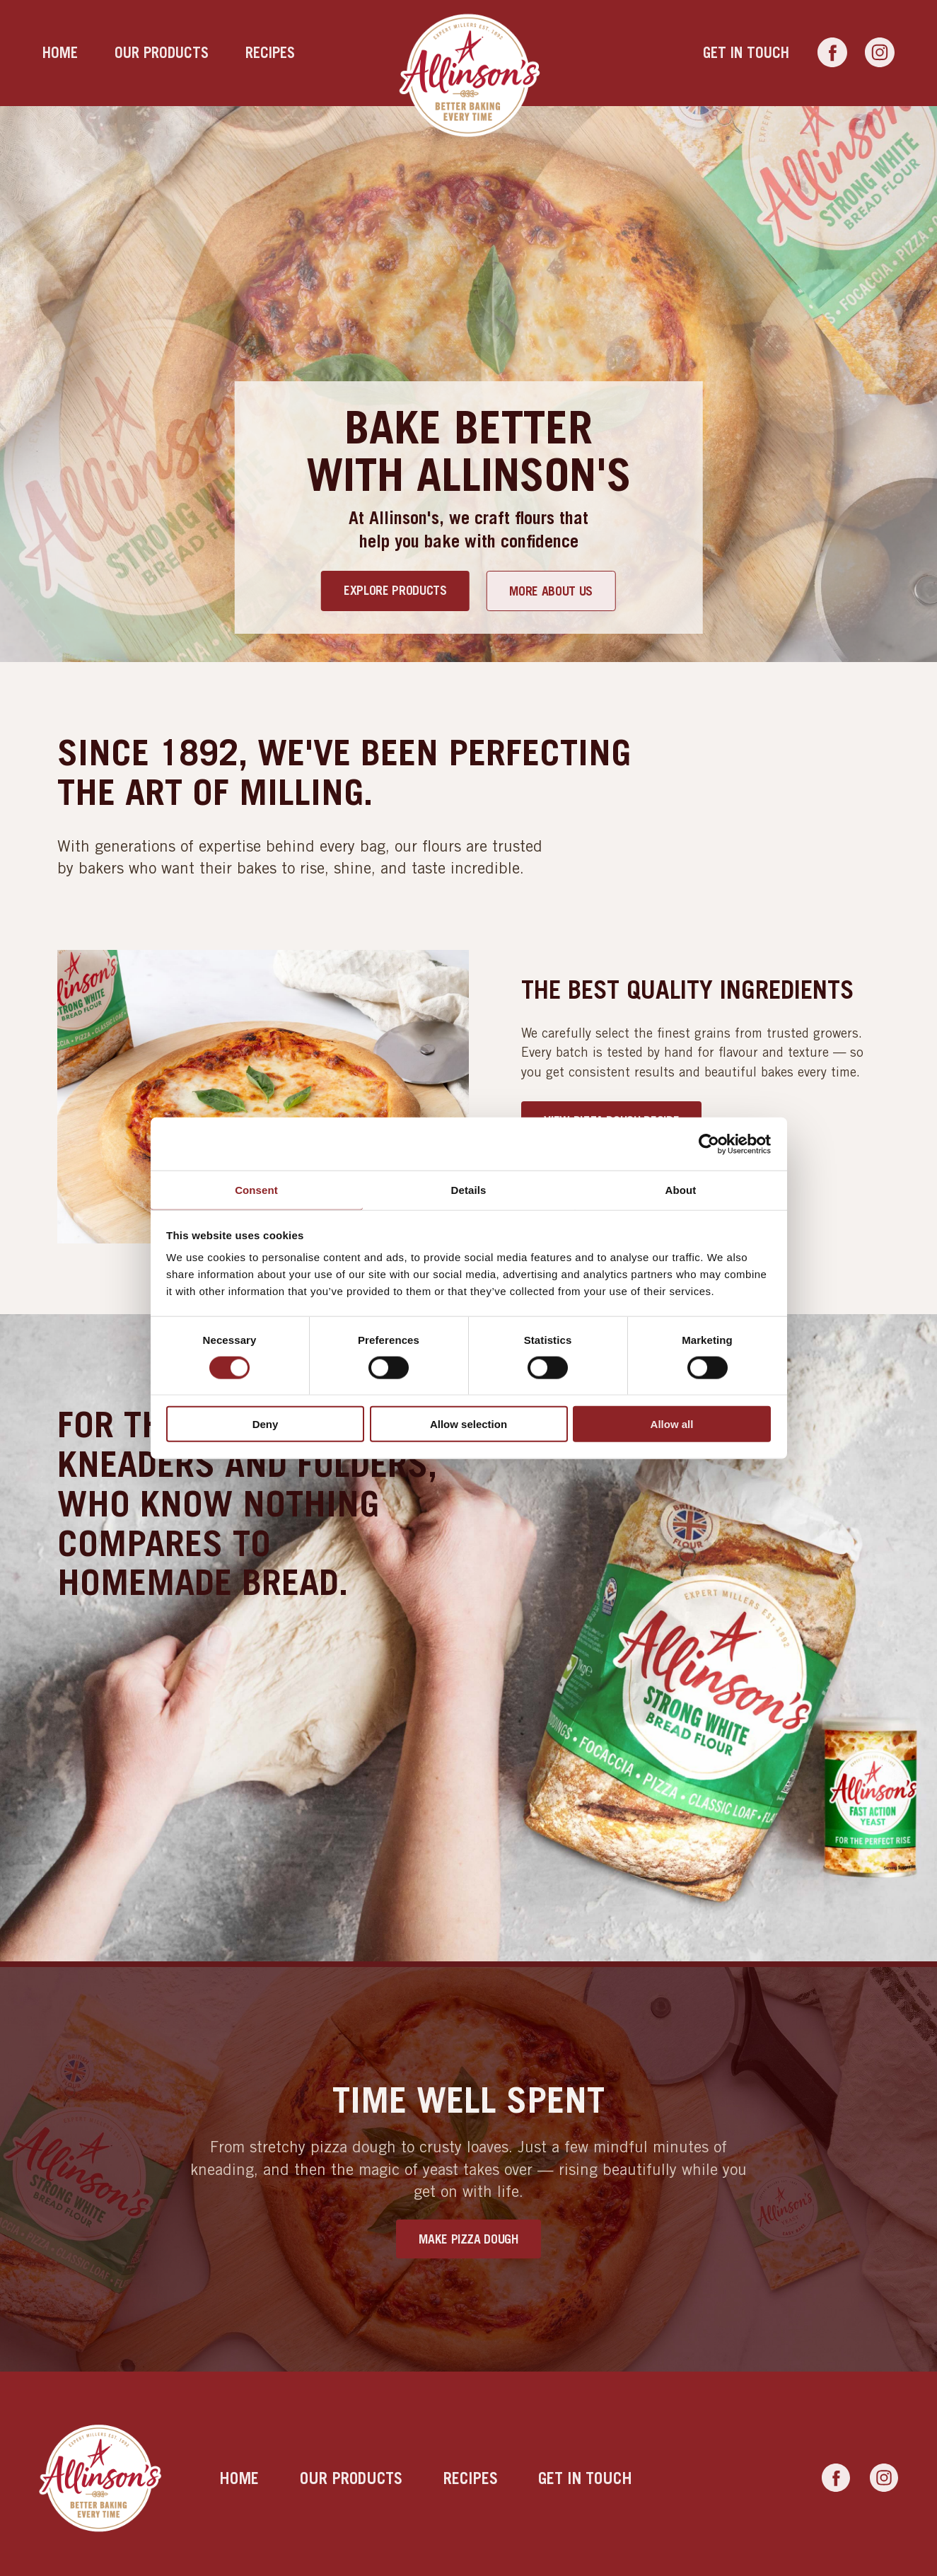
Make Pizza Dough (468, 2239)
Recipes (270, 53)
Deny (265, 1424)
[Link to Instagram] (880, 52)
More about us (550, 591)
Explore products (395, 590)
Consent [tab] (256, 1190)
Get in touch (746, 53)
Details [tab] (469, 1190)
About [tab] (681, 1190)
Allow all (672, 1424)
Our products (162, 53)
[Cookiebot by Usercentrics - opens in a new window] (709, 1143)
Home (60, 53)
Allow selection (468, 1424)
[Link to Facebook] (832, 52)
